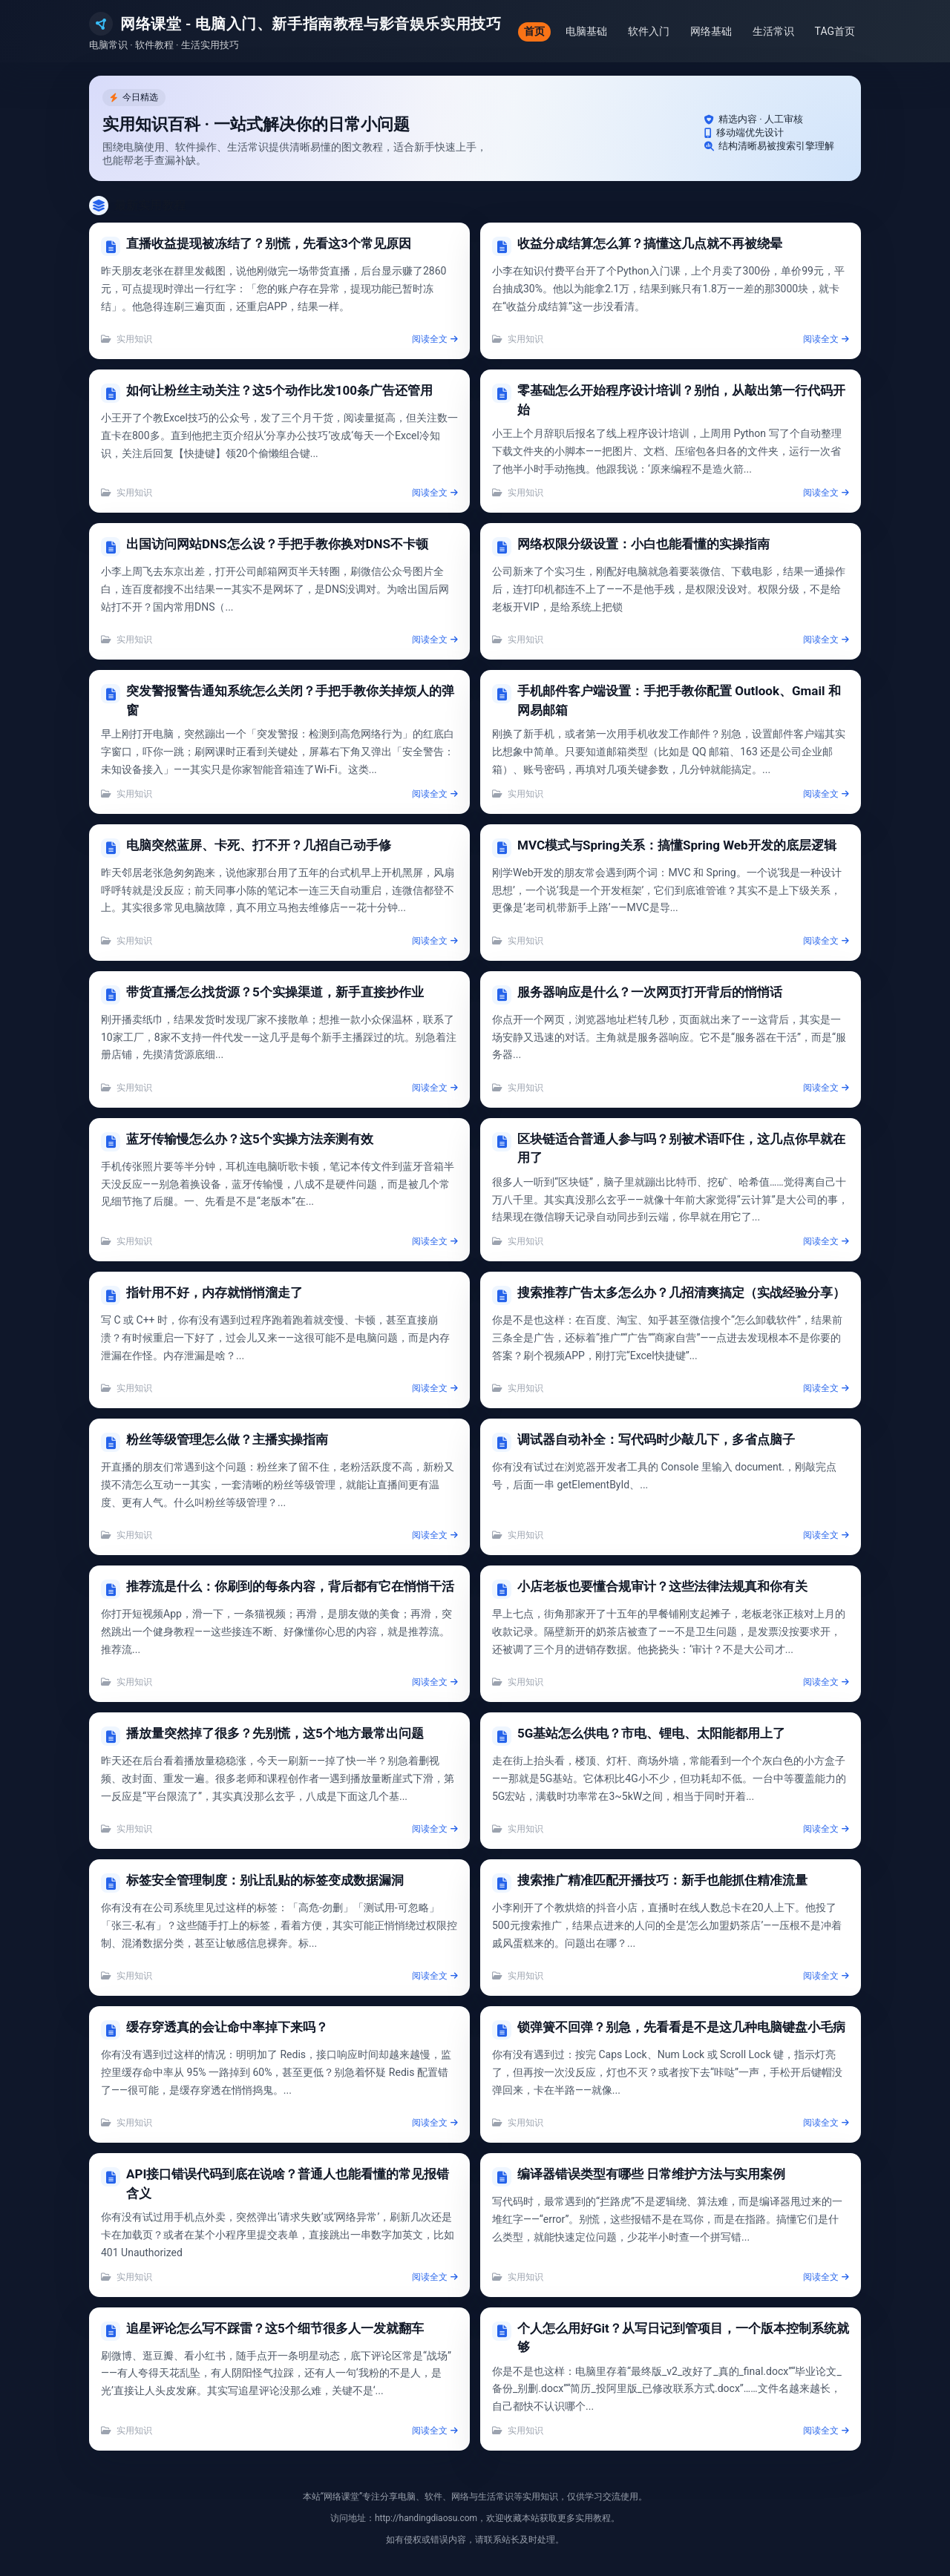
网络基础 (711, 31)
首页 (534, 31)
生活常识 (773, 31)
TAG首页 (835, 31)
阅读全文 (435, 339)
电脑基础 (586, 31)
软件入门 (648, 31)
